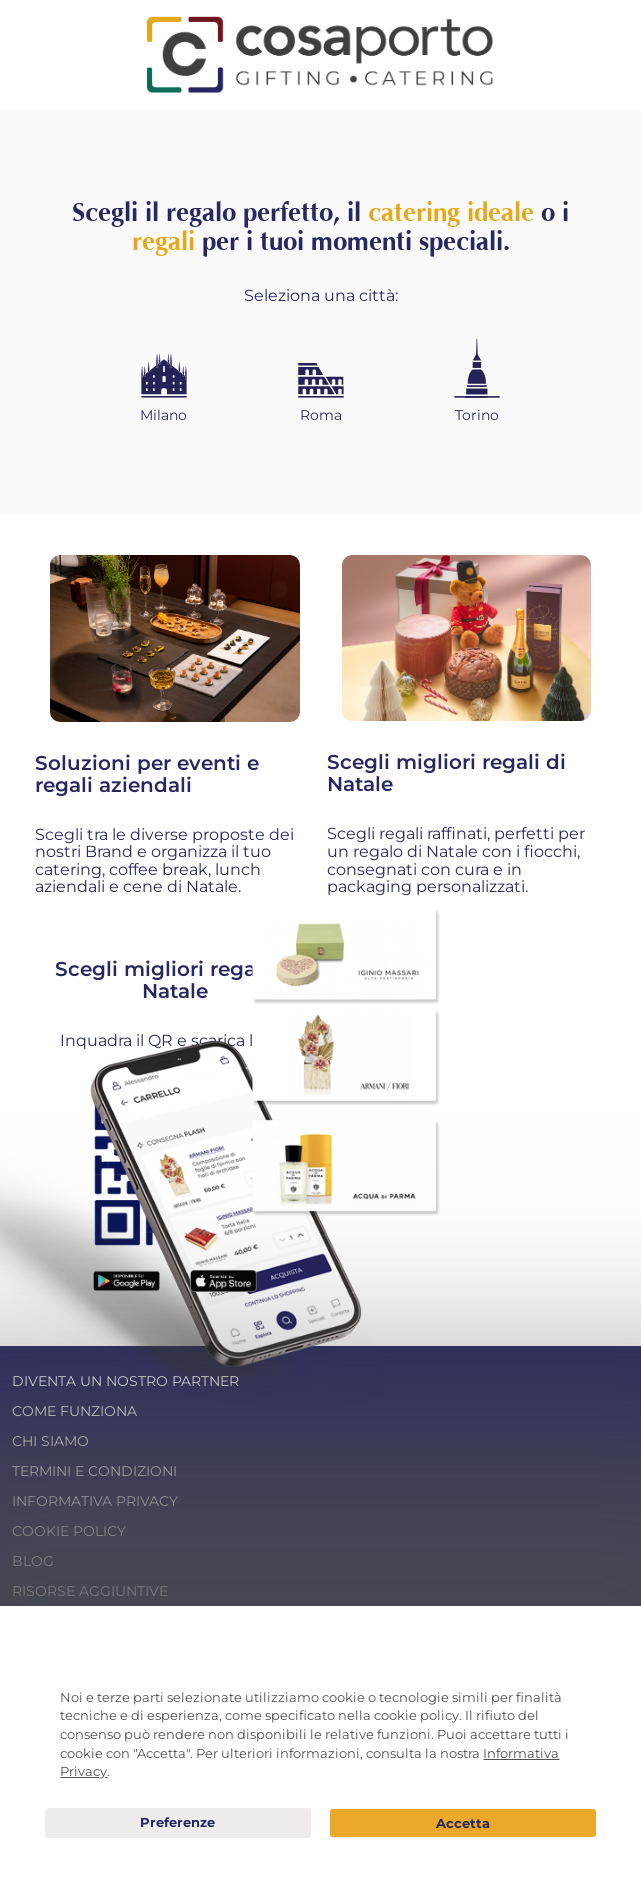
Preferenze (178, 1823)
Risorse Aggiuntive (90, 1591)
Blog (33, 1561)
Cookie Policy (69, 1531)
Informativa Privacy (95, 1501)
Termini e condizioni (94, 1471)
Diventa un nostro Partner (125, 1381)
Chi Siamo (50, 1441)
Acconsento (463, 1823)
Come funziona (74, 1411)
